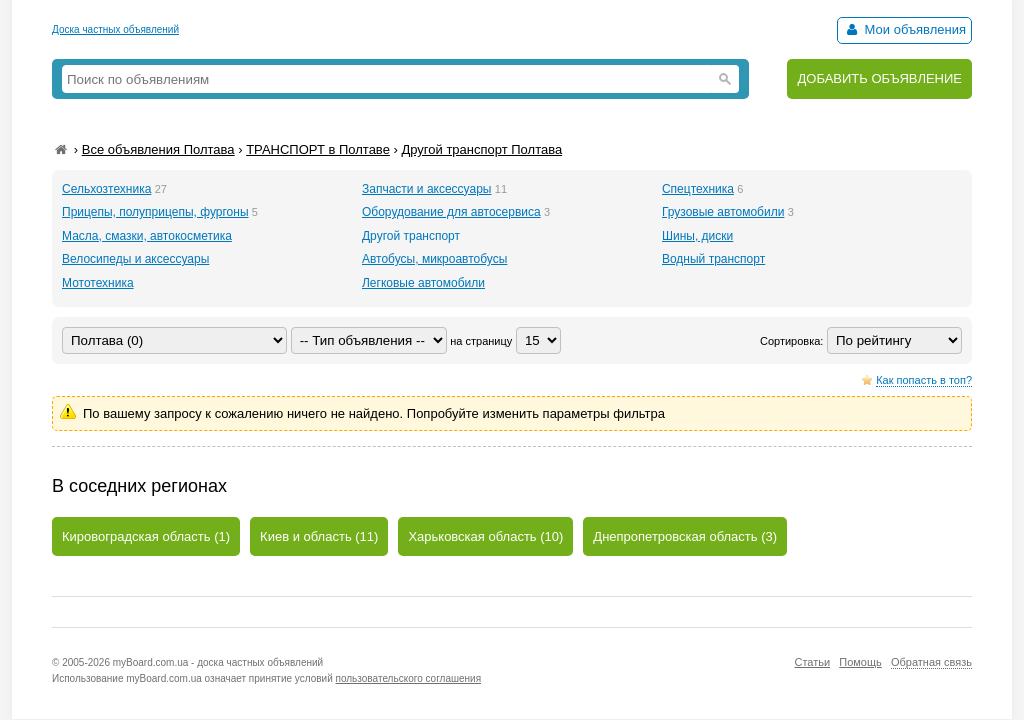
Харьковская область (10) (485, 536)
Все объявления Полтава (158, 149)
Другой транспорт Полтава (481, 149)
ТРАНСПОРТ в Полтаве (318, 149)
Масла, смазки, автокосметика (147, 236)
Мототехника (98, 283)
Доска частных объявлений (115, 29)
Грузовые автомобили (723, 212)
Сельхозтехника (106, 189)
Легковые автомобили (423, 283)
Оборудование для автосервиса (451, 212)
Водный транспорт (713, 259)
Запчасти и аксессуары (427, 189)
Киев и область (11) (319, 536)
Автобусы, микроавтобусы (434, 259)
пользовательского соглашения (409, 678)
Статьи (812, 662)
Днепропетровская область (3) (685, 536)
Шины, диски (697, 236)
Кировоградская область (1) (146, 536)
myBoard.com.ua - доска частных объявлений (218, 662)
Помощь (860, 662)
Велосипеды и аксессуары (135, 259)
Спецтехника (698, 189)
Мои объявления (904, 29)
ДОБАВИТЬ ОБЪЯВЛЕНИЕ (879, 78)
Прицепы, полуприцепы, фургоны (155, 212)
